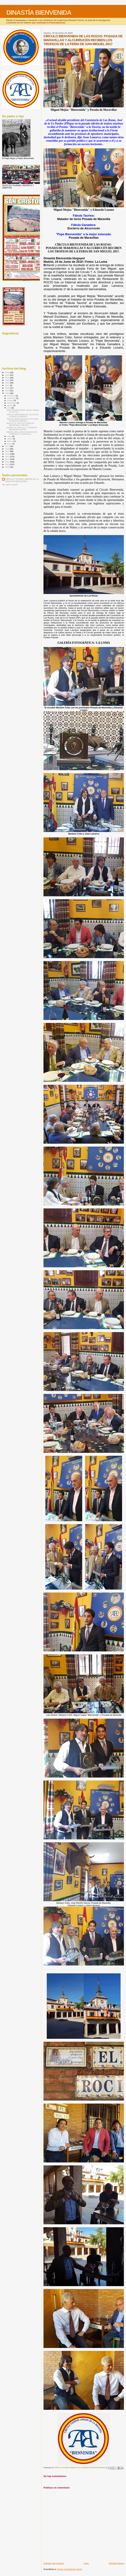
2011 (7, 462)
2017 (7, 446)
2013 (7, 456)
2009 (7, 467)
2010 (7, 464)
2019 (7, 390)
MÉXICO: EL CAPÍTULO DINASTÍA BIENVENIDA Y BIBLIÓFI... (20, 424)
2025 (7, 375)
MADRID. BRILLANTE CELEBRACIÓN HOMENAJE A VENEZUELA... (22, 433)
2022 (7, 383)
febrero (10, 441)
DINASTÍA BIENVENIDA (38, 12)
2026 (7, 372)
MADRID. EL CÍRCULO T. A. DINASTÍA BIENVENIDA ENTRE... (22, 429)
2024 (7, 378)
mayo (9, 436)
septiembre (12, 403)
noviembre (11, 398)
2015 (7, 451)
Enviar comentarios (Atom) (69, 2569)
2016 (7, 449)
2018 (7, 393)
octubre (10, 400)
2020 (7, 388)
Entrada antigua (116, 2563)
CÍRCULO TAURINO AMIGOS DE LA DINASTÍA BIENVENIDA (22, 480)
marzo (10, 439)
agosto (10, 405)
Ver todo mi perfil (9, 485)
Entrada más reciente (53, 2563)
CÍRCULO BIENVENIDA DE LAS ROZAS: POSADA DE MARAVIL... (23, 415)
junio (9, 408)
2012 (7, 459)
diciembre (11, 396)
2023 (7, 380)
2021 (7, 385)
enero (9, 444)
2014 (7, 454)
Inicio (86, 2563)
